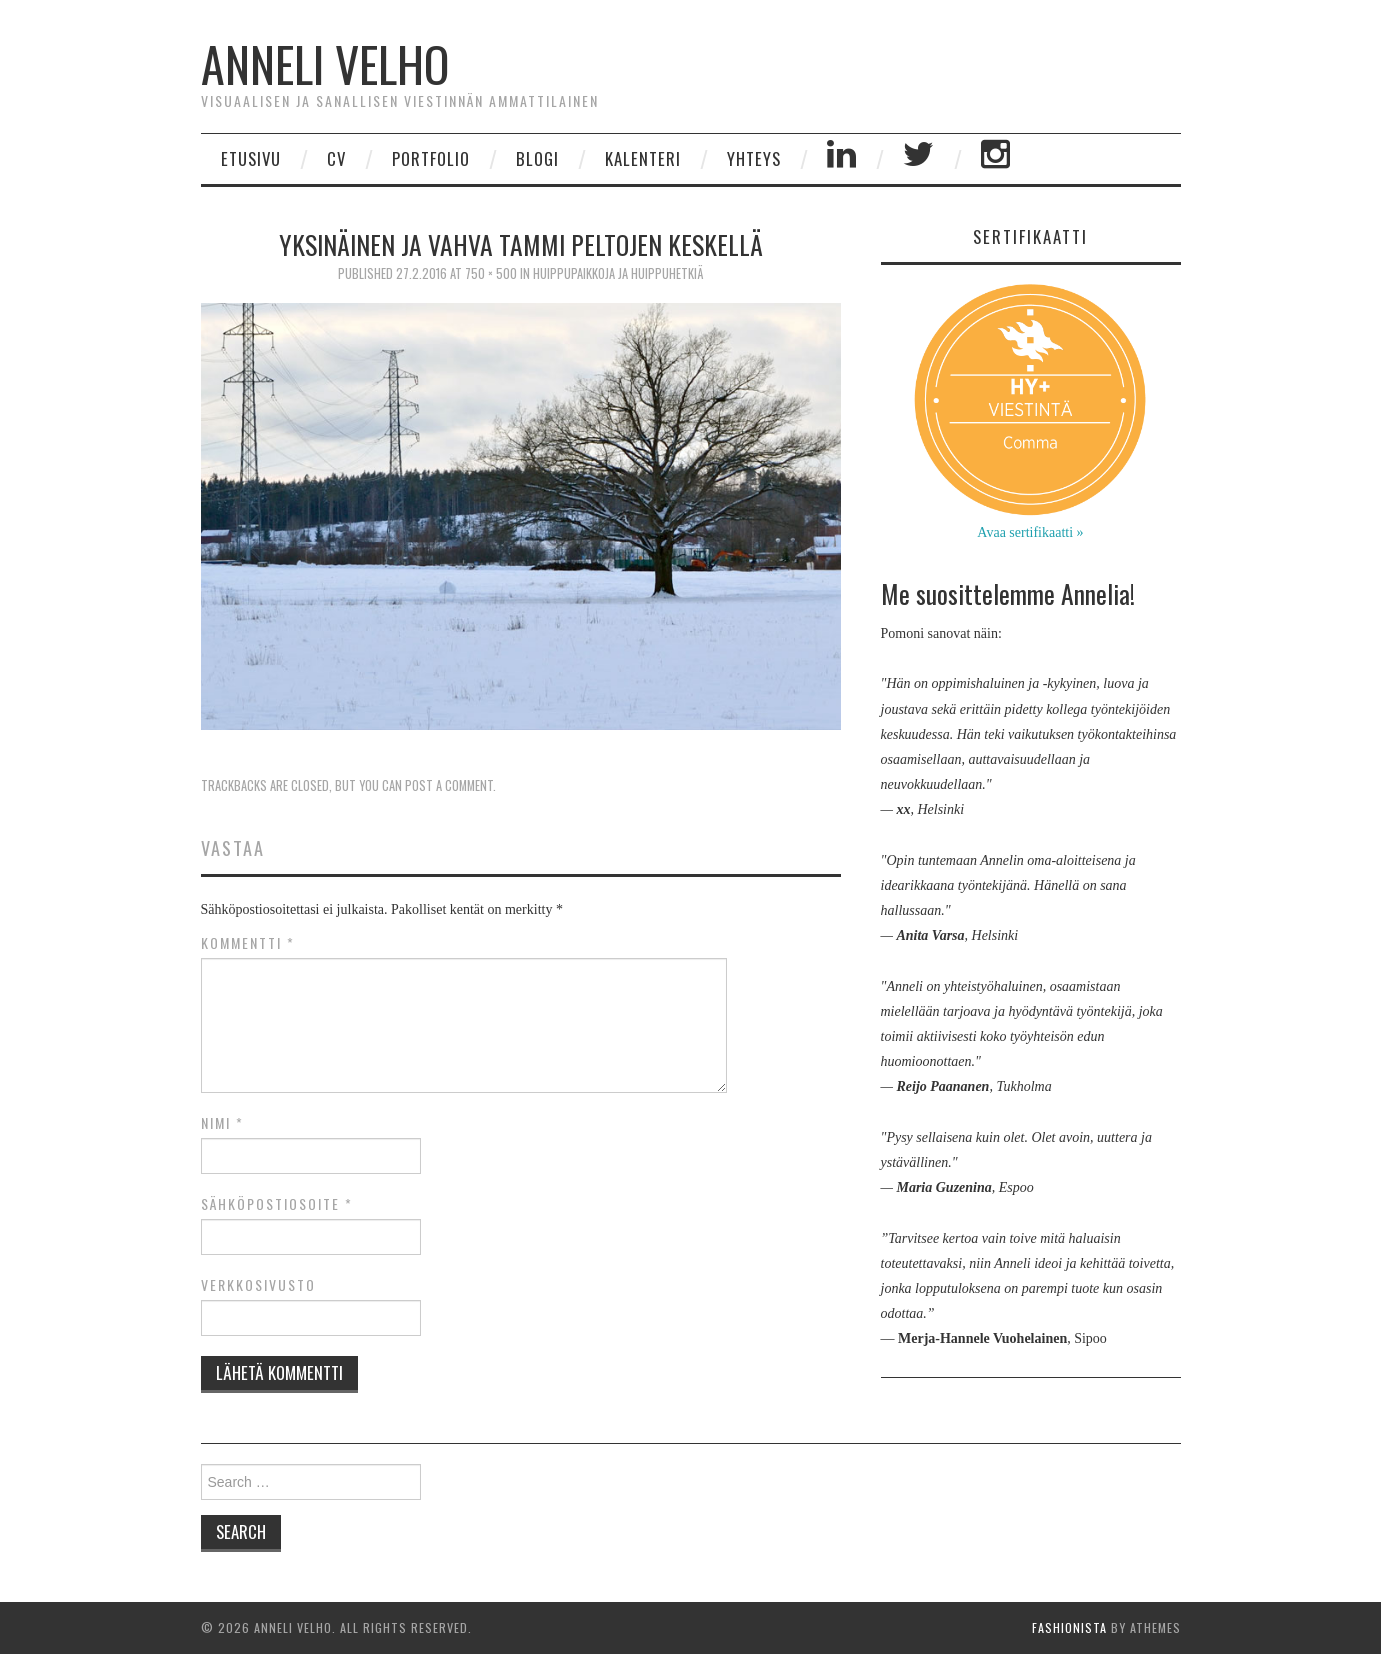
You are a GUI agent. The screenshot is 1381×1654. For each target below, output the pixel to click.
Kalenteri (643, 158)
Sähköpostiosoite (277, 1204)
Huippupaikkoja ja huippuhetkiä (618, 273)
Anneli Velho (325, 63)
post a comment (449, 785)
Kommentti (248, 943)
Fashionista (1069, 1627)
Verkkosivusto (258, 1285)
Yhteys (754, 158)
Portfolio (431, 158)
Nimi (222, 1123)
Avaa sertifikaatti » (1030, 532)
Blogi (537, 158)
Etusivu (251, 158)
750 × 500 (491, 273)
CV (336, 158)
